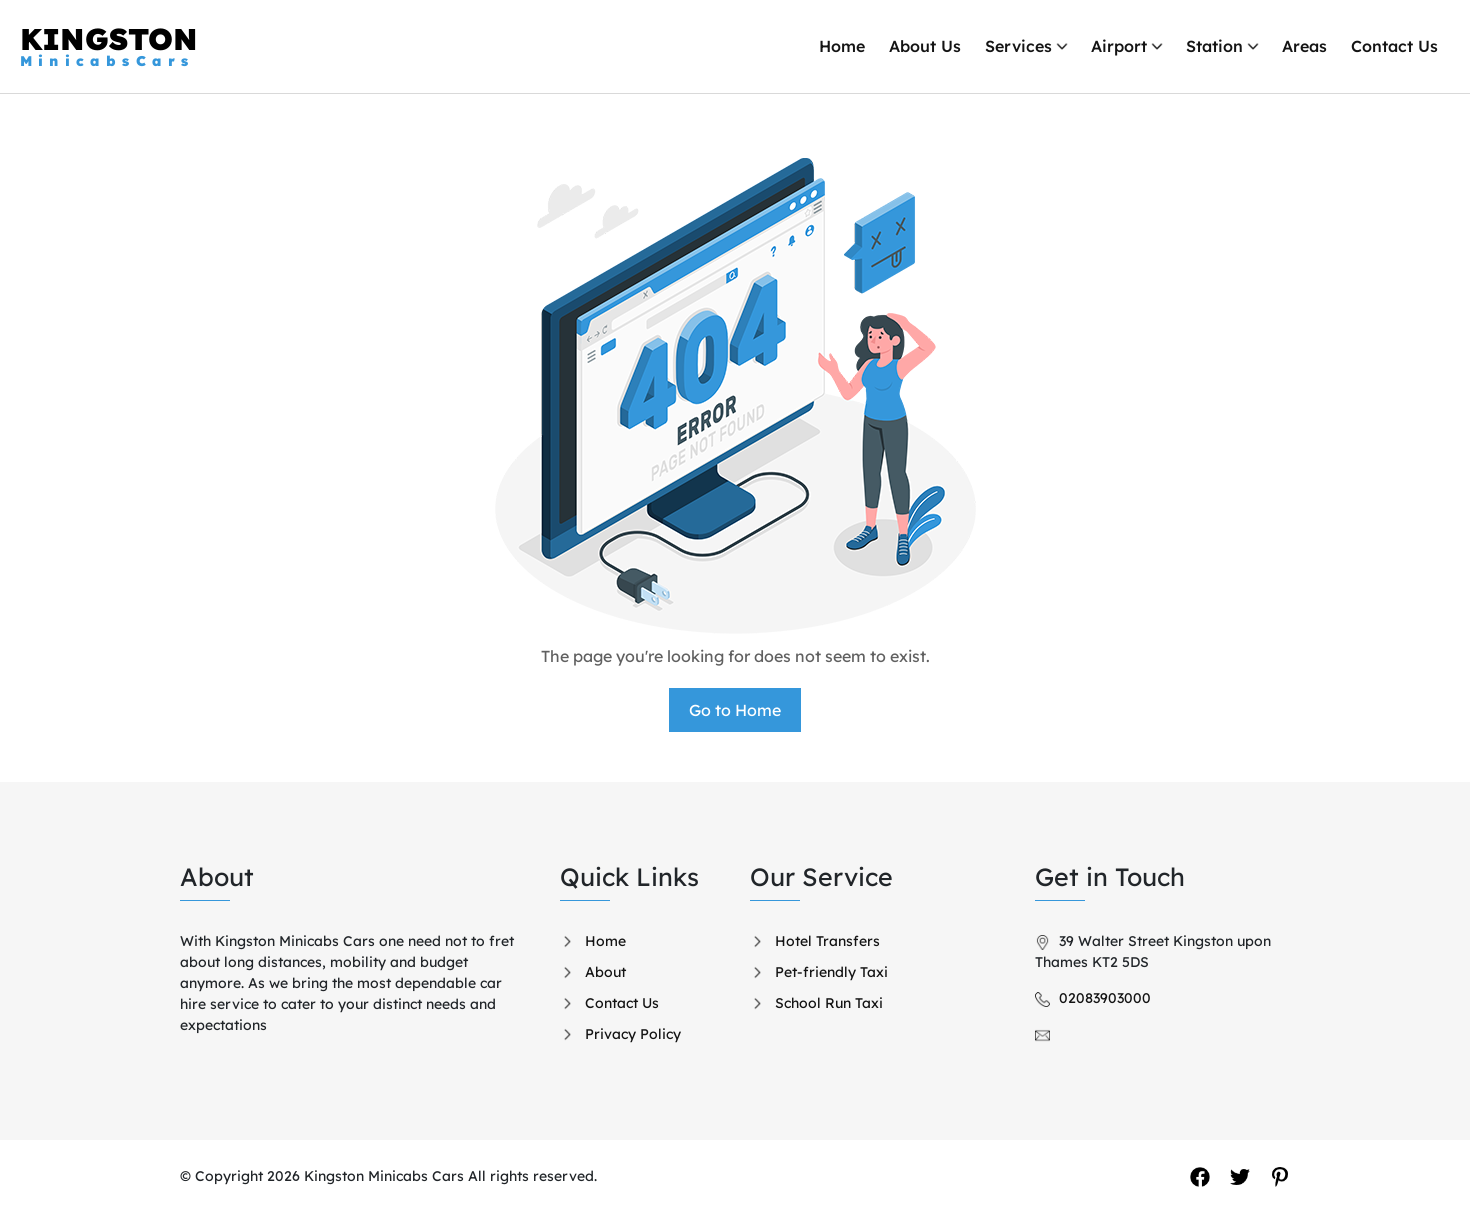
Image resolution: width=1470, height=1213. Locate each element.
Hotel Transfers (827, 941)
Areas (1304, 46)
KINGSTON (109, 46)
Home (842, 46)
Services (1018, 46)
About (605, 972)
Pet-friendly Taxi (831, 972)
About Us (925, 46)
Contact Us (1394, 46)
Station (1214, 46)
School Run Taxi (829, 1003)
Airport (1119, 46)
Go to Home (735, 710)
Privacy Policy (633, 1034)
